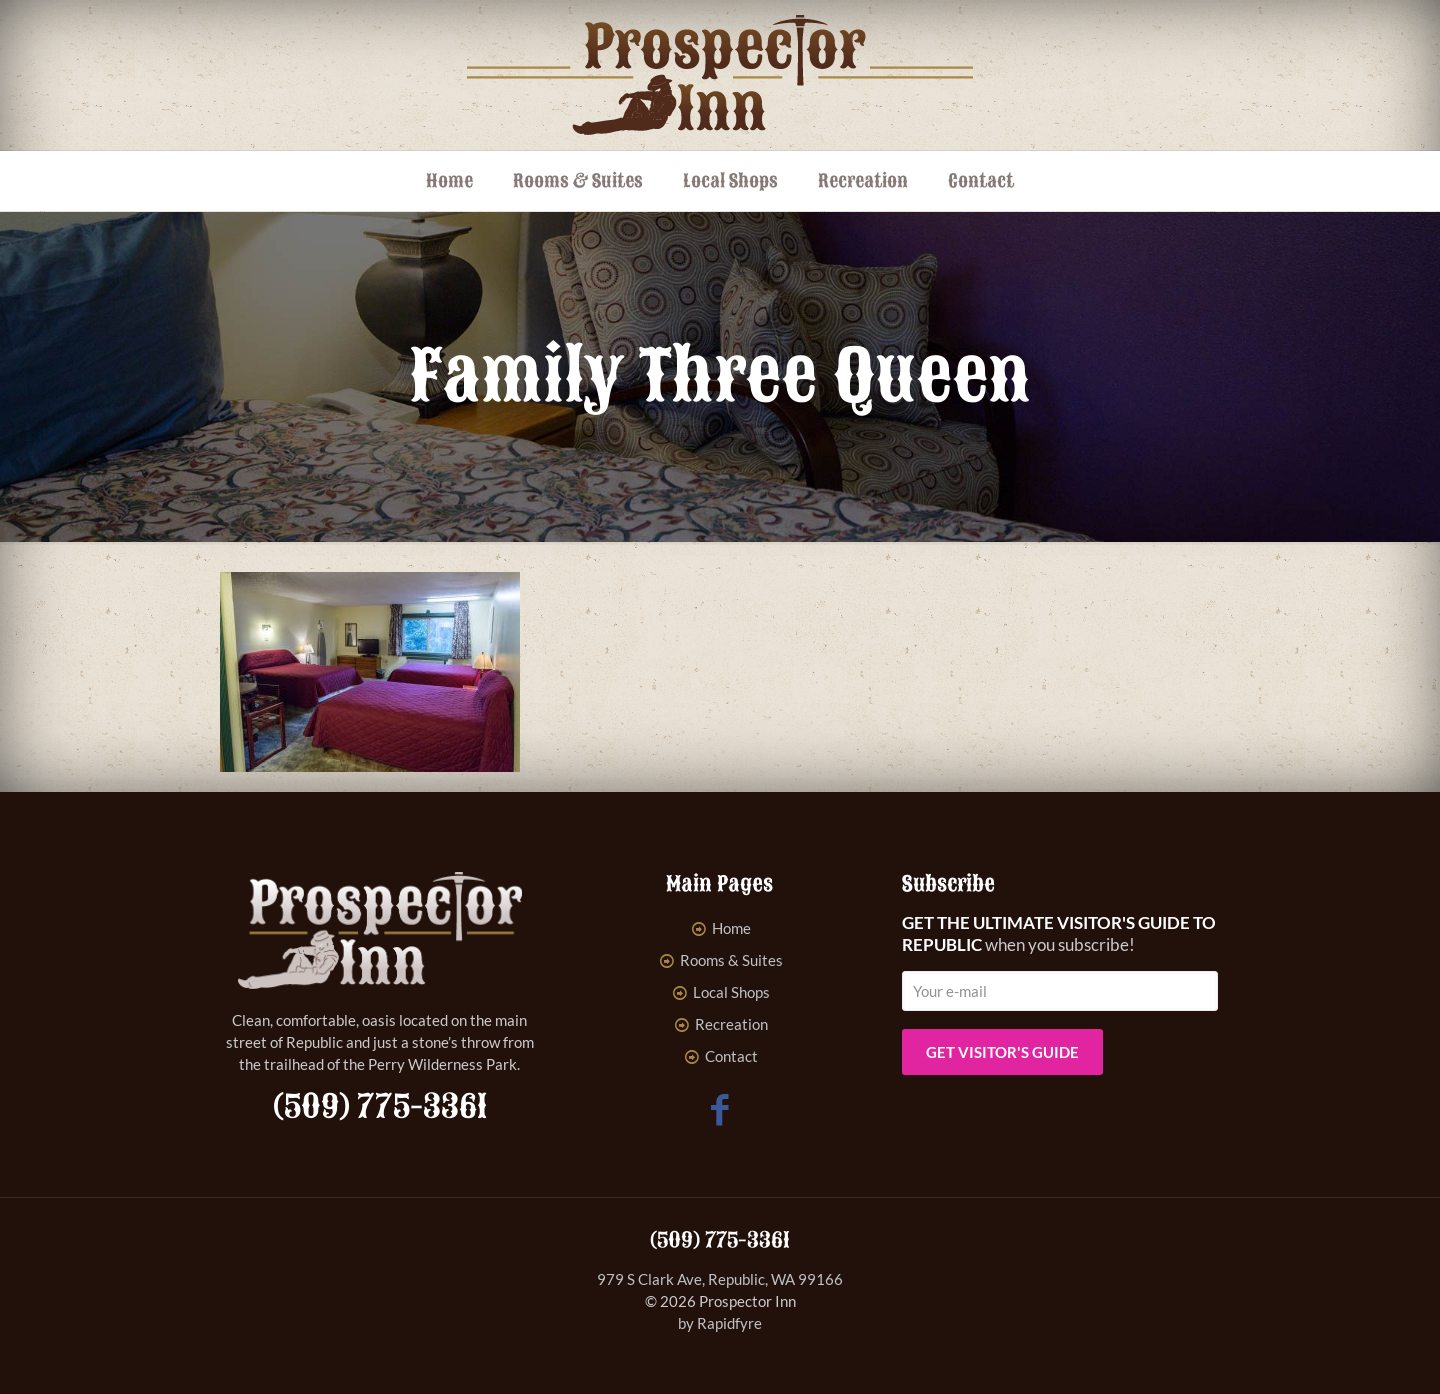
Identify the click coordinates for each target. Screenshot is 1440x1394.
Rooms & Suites (731, 960)
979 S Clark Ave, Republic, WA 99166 (720, 1279)
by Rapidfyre (720, 1323)
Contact (731, 1056)
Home (731, 928)
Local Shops (731, 992)
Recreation (731, 1024)
